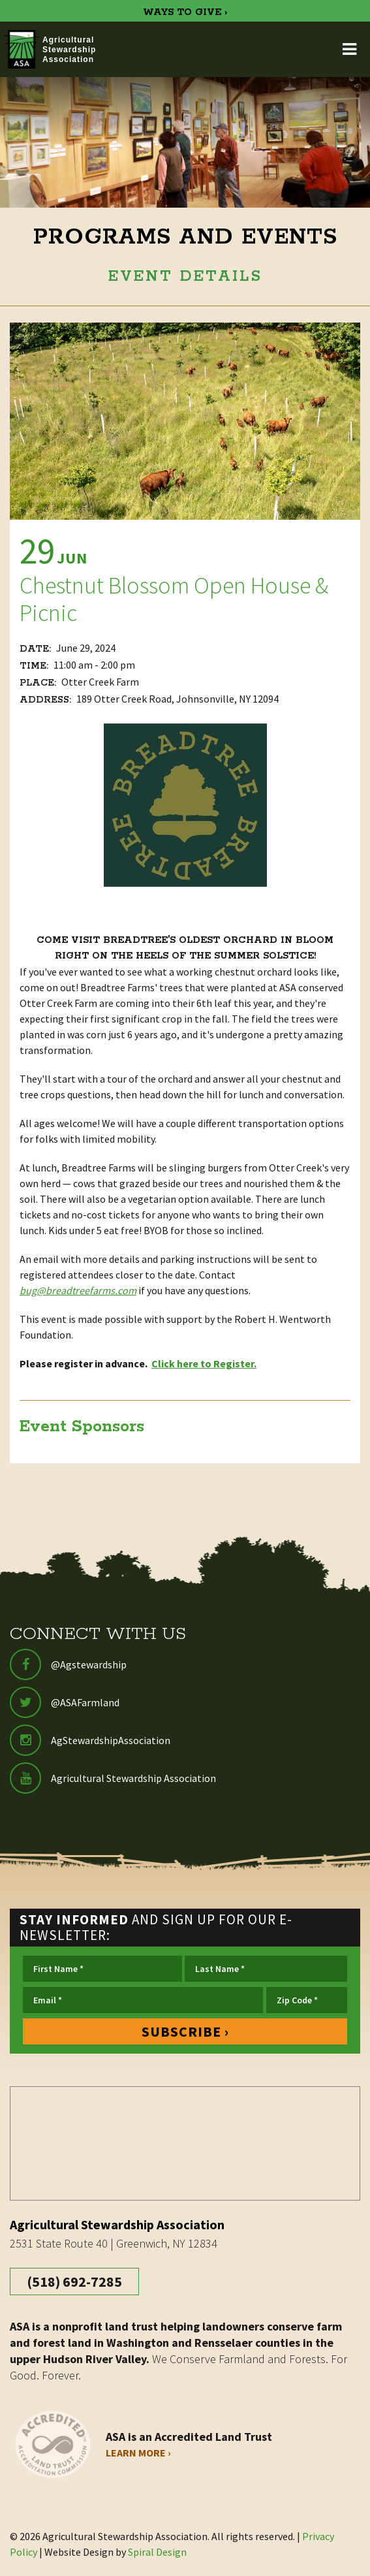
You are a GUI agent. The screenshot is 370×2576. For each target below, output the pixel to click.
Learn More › (138, 2452)
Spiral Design (157, 2551)
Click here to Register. (203, 1363)
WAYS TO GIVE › (185, 12)
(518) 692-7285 (74, 2281)
